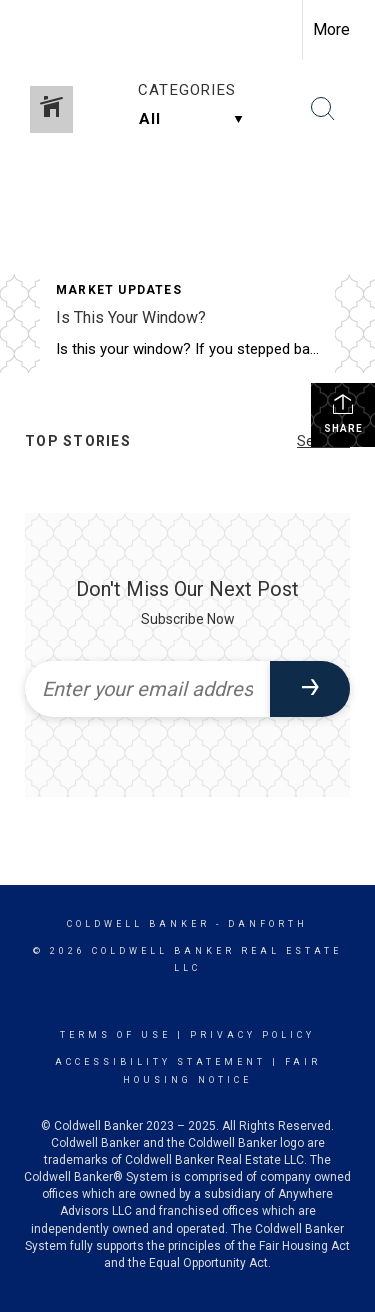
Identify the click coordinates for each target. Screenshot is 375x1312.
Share (343, 413)
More (331, 29)
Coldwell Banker (138, 924)
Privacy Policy (252, 1035)
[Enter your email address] (147, 689)
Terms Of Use (115, 1035)
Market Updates (119, 290)
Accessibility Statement (160, 1062)
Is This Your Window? (131, 317)
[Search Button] (323, 109)
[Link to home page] (33, 30)
